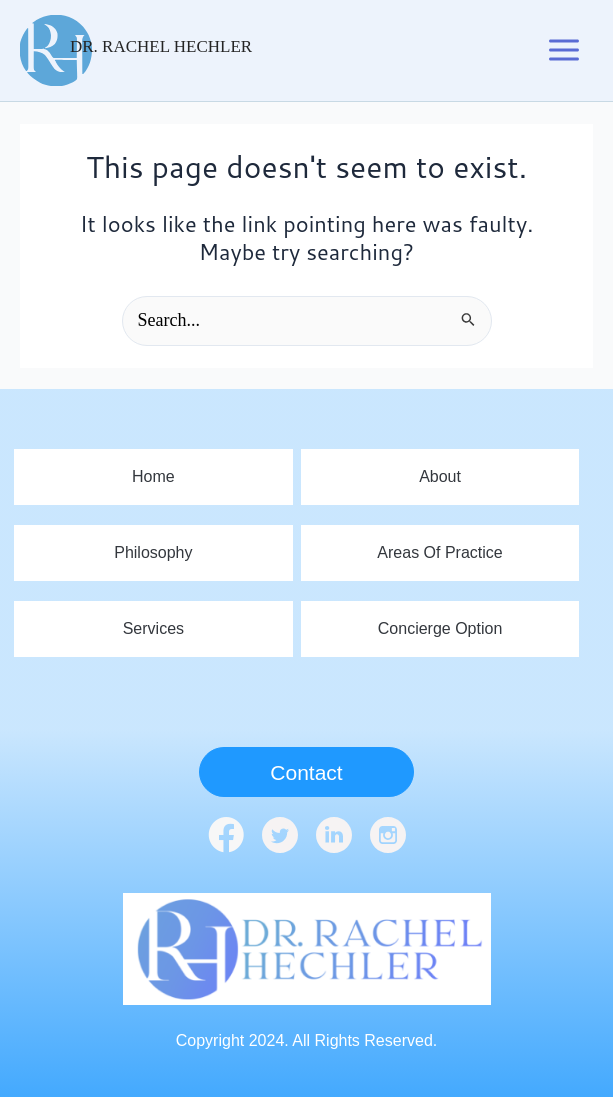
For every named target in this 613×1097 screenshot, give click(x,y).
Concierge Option (440, 628)
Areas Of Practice (439, 552)
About (440, 476)
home (153, 476)
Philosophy (153, 552)
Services (153, 628)
